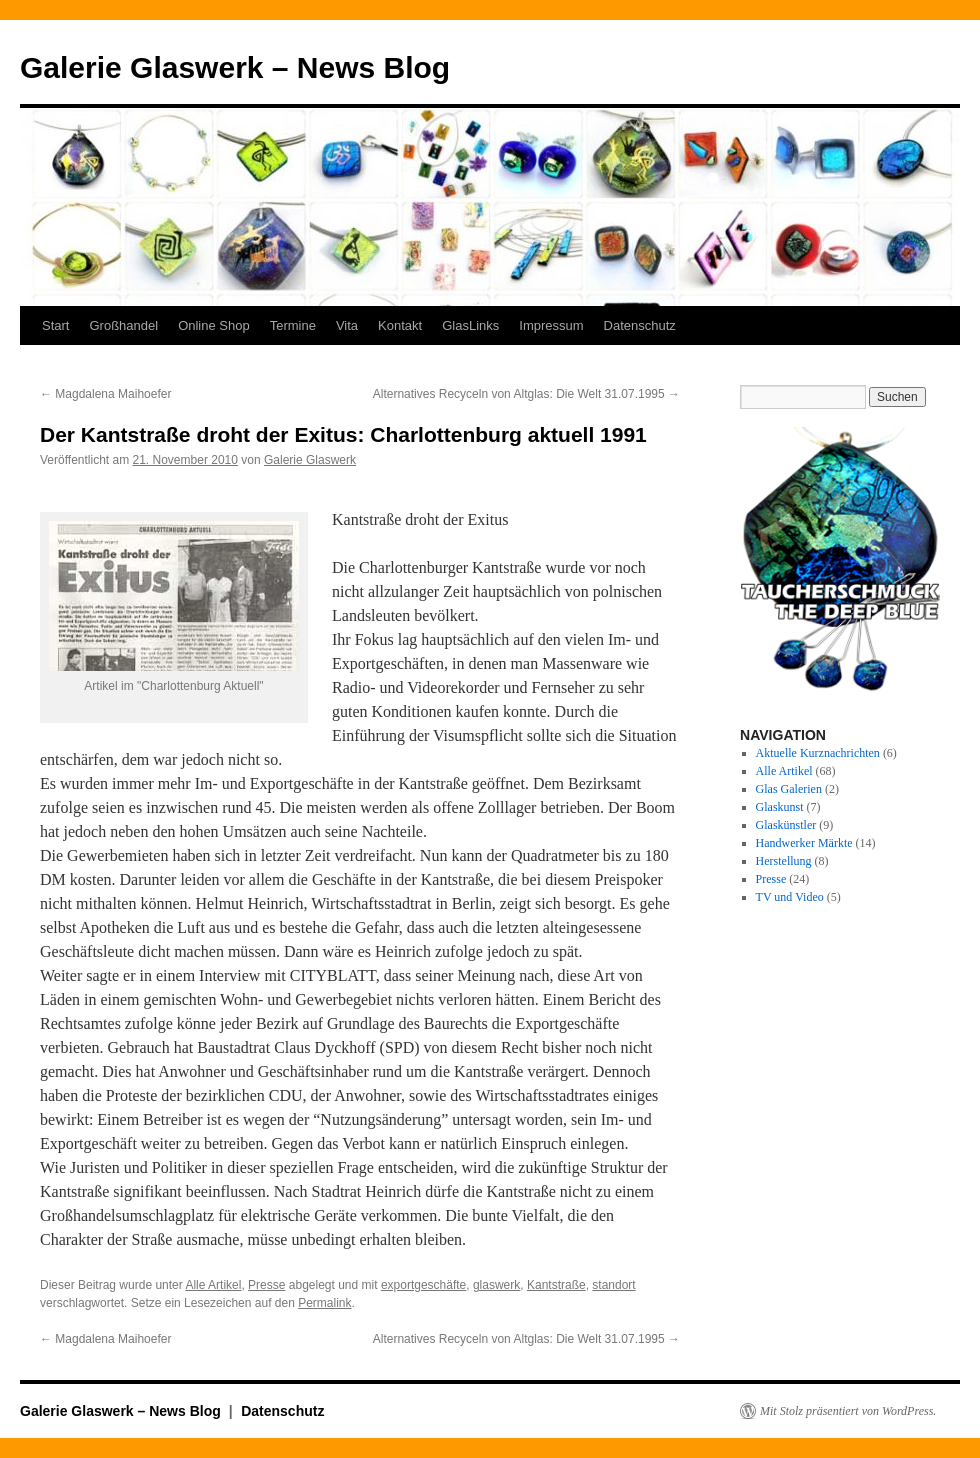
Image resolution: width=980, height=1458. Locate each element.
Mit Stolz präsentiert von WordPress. (848, 1411)
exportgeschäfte (423, 1285)
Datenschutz (640, 325)
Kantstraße (556, 1285)
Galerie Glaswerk (310, 460)
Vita (347, 325)
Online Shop (214, 325)
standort (613, 1285)
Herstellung (784, 861)
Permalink (324, 1303)
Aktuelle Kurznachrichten (818, 753)
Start (55, 325)
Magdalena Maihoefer (105, 394)
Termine (293, 325)
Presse (266, 1285)
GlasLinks (470, 325)
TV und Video (790, 897)
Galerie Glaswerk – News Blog (235, 67)
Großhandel (123, 325)
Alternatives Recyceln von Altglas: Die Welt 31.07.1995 (526, 394)
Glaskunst (780, 807)
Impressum (551, 325)
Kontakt (400, 325)
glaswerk (496, 1285)
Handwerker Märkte (804, 843)
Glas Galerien (789, 789)
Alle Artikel (213, 1285)
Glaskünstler (786, 825)
